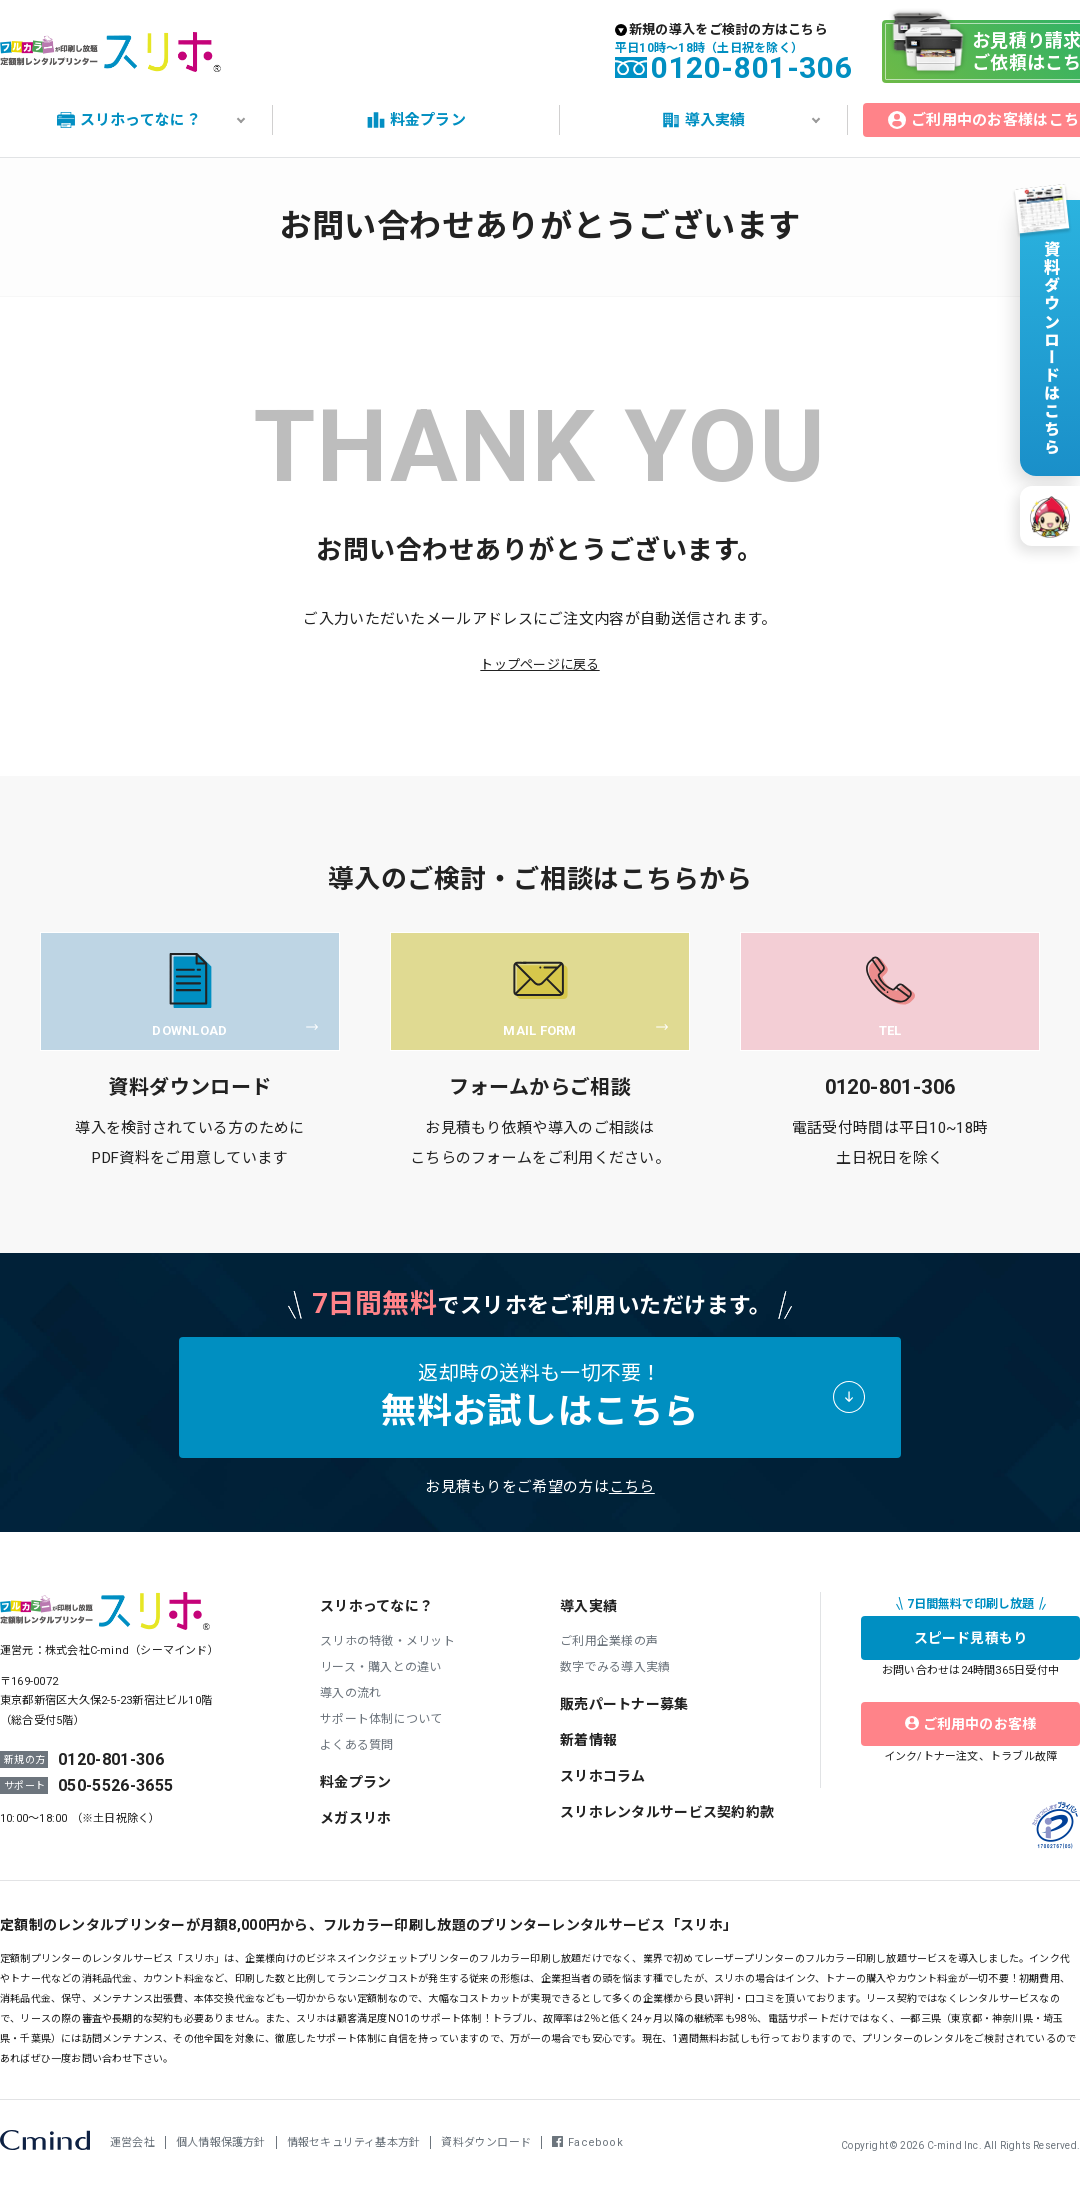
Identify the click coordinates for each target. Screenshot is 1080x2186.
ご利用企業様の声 (609, 1641)
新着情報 (588, 1740)
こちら (632, 1487)
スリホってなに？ (376, 1606)
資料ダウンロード (486, 2142)
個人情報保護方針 (221, 2142)
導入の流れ (350, 1693)
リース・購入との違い (381, 1667)
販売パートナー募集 (624, 1704)
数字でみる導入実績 (615, 1667)
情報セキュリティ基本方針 (354, 2142)
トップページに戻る (539, 664)
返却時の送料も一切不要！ (539, 1396)
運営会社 (132, 2142)
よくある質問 (357, 1745)
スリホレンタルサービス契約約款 (667, 1812)
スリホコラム (603, 1776)
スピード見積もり (971, 1638)
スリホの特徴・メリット (387, 1641)
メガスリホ (355, 1818)
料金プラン (355, 1782)
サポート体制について (381, 1719)
